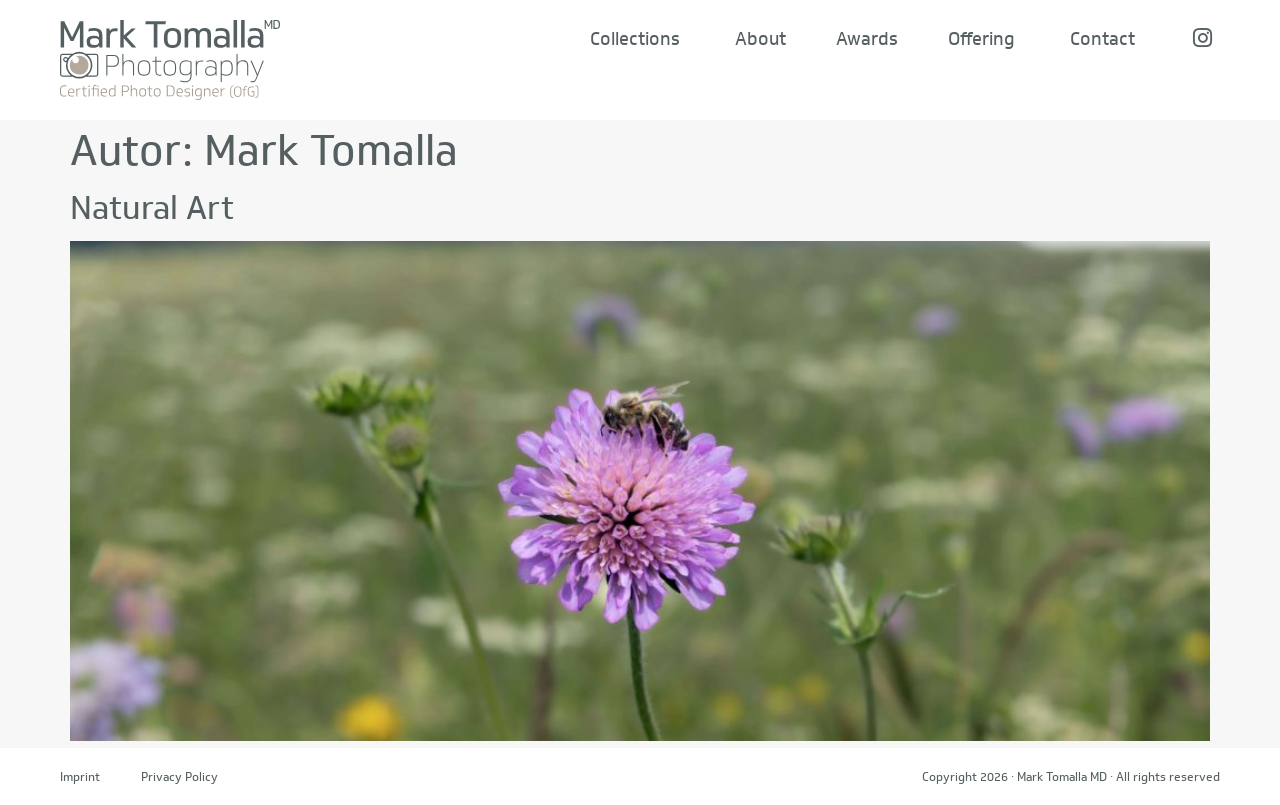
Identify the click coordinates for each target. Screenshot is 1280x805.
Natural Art (152, 207)
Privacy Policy (179, 776)
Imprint (80, 776)
